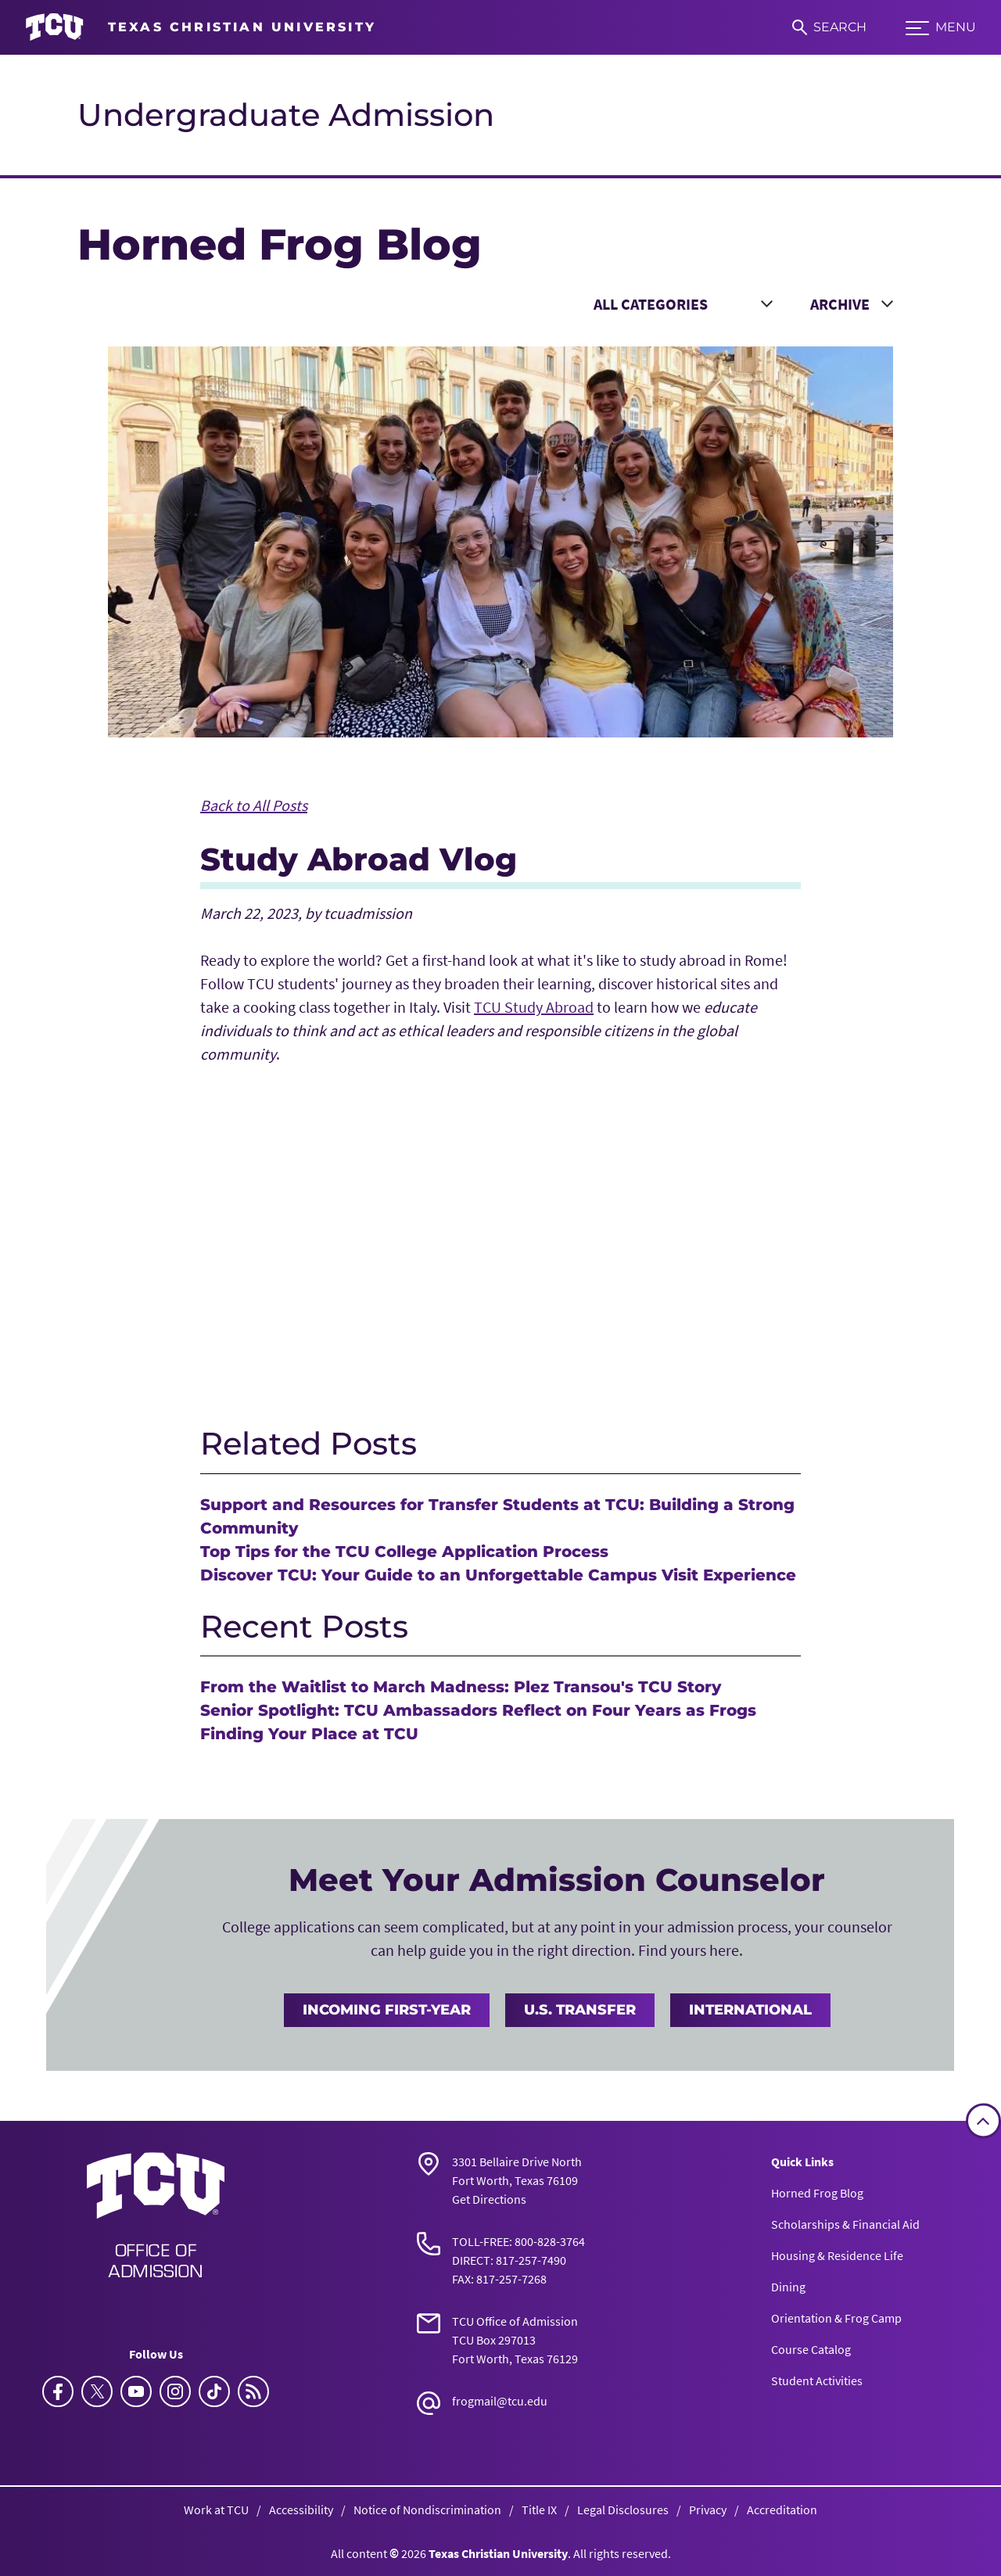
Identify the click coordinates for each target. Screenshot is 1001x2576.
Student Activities (817, 2380)
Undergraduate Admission (285, 114)
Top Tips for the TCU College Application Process (404, 1551)
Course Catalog (811, 2349)
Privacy (708, 2509)
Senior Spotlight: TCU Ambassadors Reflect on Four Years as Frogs (478, 1710)
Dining (788, 2286)
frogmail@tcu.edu (499, 2401)
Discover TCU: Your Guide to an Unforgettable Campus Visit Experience (498, 1575)
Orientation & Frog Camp (836, 2318)
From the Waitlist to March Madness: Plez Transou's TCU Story (460, 1686)
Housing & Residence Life (837, 2255)
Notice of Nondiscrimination (427, 2509)
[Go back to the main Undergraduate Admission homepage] (155, 2214)
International (750, 2009)
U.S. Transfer (580, 2009)
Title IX (539, 2509)
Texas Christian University (498, 2553)
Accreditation (782, 2509)
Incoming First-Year (387, 2009)
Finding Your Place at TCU (309, 1733)
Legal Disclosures (623, 2509)
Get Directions (489, 2199)
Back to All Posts (253, 805)
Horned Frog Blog (817, 2193)
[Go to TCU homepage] (200, 27)
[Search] (829, 27)
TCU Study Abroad (534, 1007)
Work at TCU (216, 2509)
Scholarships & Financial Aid (845, 2224)
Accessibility (301, 2509)
